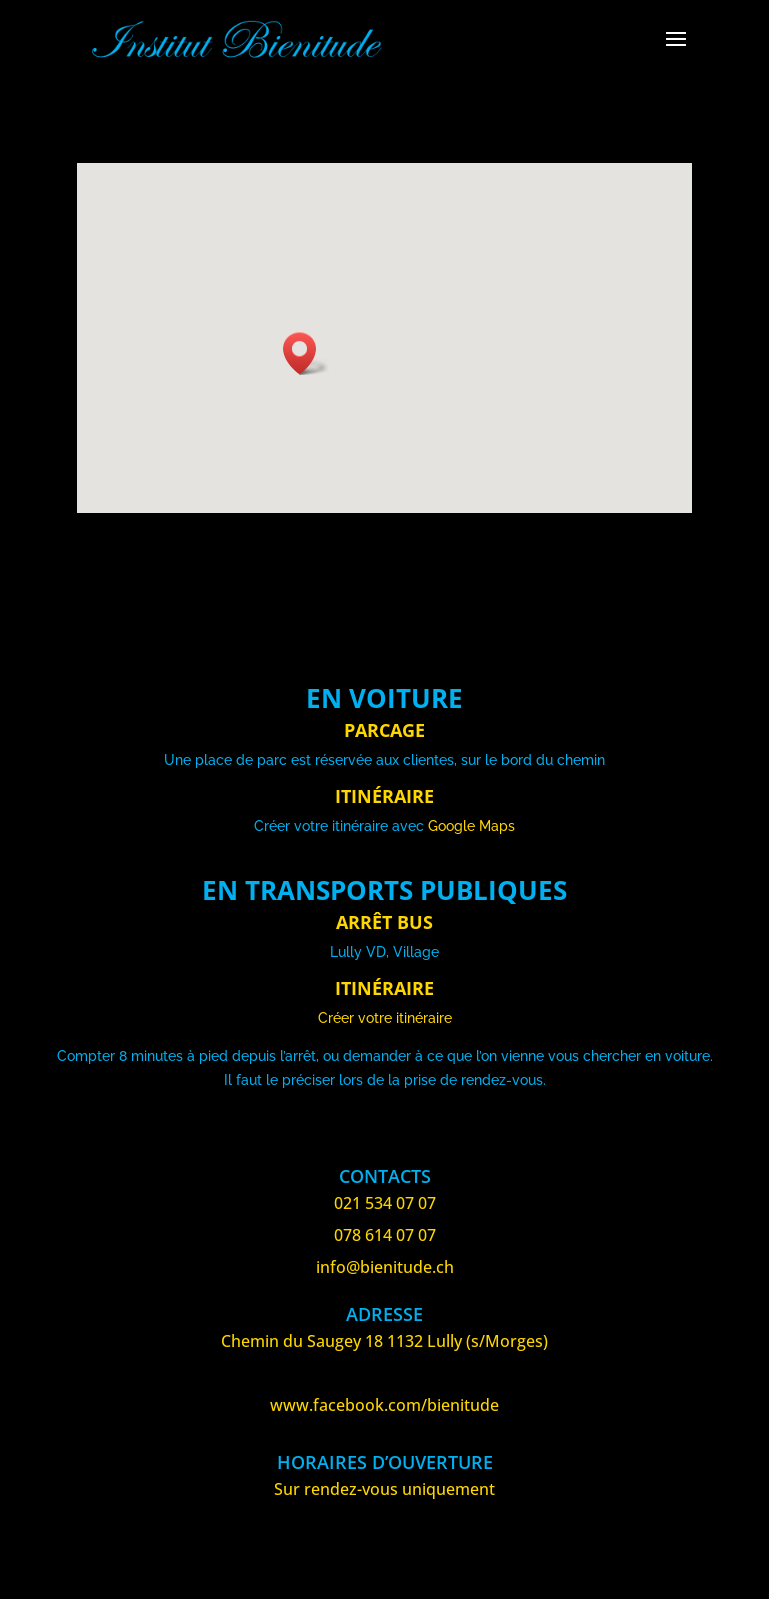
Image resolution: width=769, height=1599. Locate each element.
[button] (306, 353)
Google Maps (471, 826)
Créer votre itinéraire (385, 1018)
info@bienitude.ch (385, 1267)
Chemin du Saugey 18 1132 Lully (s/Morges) (384, 1341)
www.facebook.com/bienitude (384, 1405)
